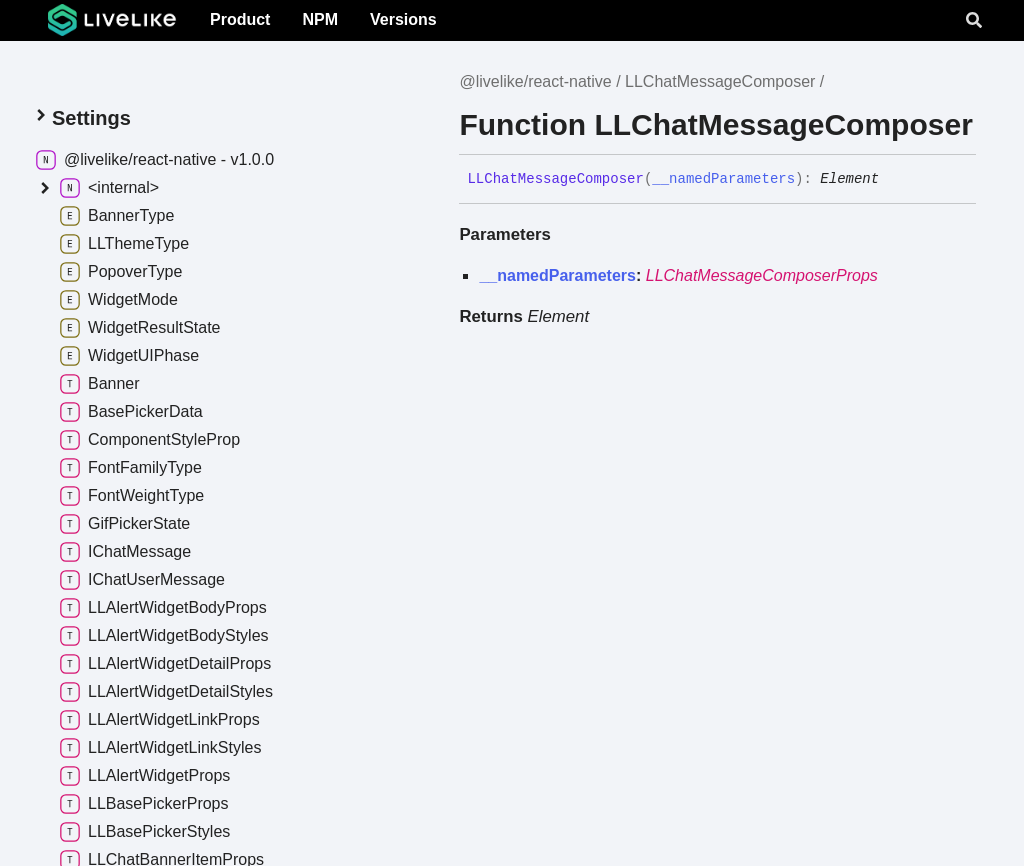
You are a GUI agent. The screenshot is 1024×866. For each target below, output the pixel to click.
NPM (320, 19)
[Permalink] (894, 179)
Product (240, 19)
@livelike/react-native (535, 81)
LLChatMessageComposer (720, 81)
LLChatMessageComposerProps (762, 275)
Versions (403, 19)
